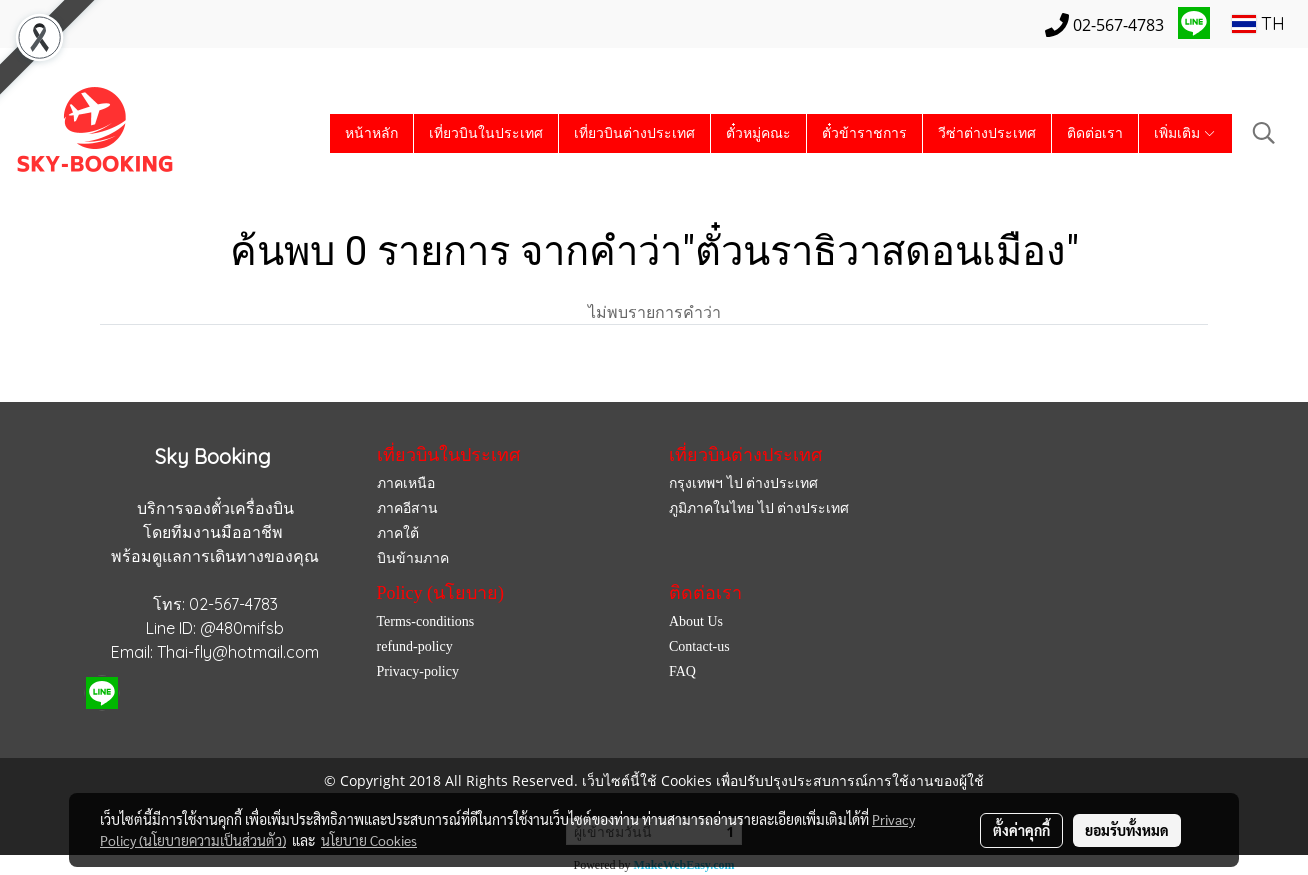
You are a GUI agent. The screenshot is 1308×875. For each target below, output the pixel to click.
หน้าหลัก (371, 133)
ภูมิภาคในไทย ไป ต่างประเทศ (759, 508)
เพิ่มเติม (1185, 133)
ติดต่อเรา (1095, 133)
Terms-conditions (426, 621)
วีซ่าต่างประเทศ (987, 133)
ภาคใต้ (398, 533)
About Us (696, 621)
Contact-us (699, 646)
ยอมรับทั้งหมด (1127, 830)
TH (1258, 23)
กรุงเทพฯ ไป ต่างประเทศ (743, 483)
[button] (1264, 133)
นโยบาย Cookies (369, 840)
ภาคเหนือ (406, 483)
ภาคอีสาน (407, 508)
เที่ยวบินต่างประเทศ (634, 133)
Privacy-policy (418, 671)
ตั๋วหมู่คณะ (758, 133)
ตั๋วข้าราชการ (864, 133)
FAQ (682, 671)
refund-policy (415, 646)
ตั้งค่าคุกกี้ (1021, 830)
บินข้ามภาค (413, 558)
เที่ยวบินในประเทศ (486, 133)
